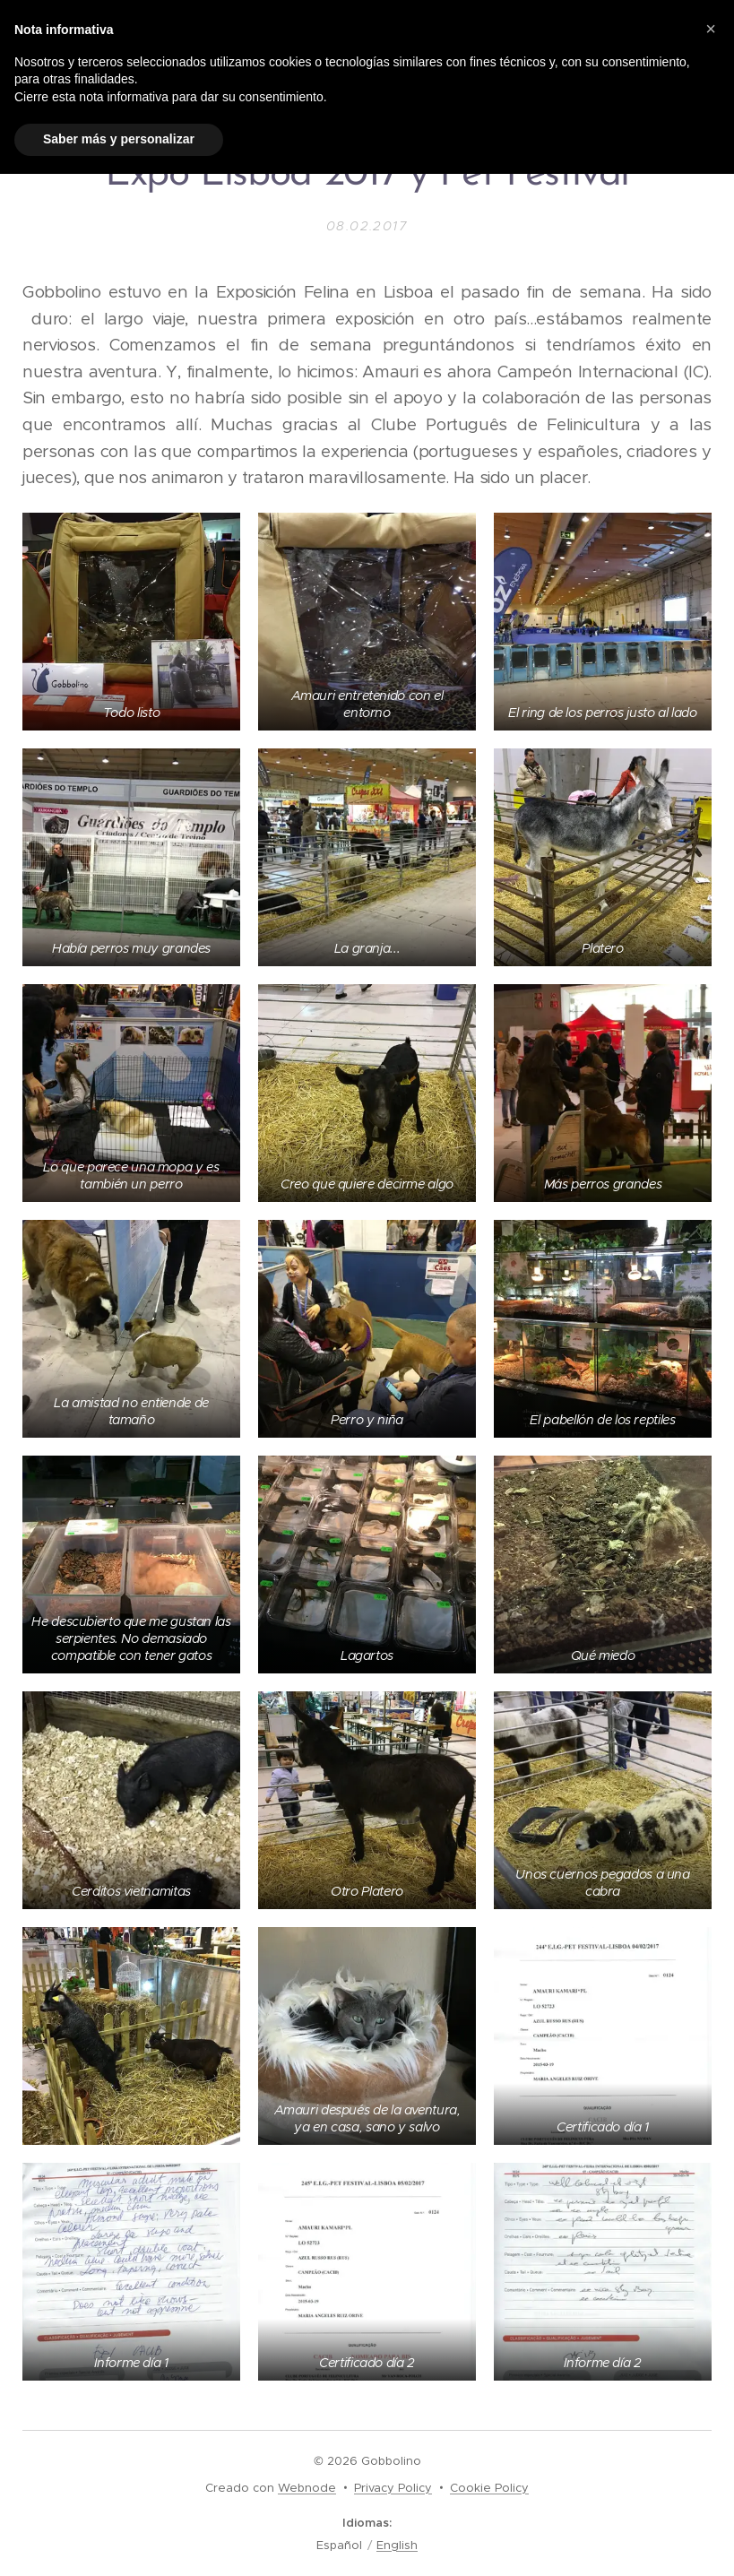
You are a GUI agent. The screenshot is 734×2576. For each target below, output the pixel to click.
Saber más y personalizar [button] (118, 139)
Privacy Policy (393, 2487)
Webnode (307, 2487)
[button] (710, 28)
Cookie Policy (489, 2487)
